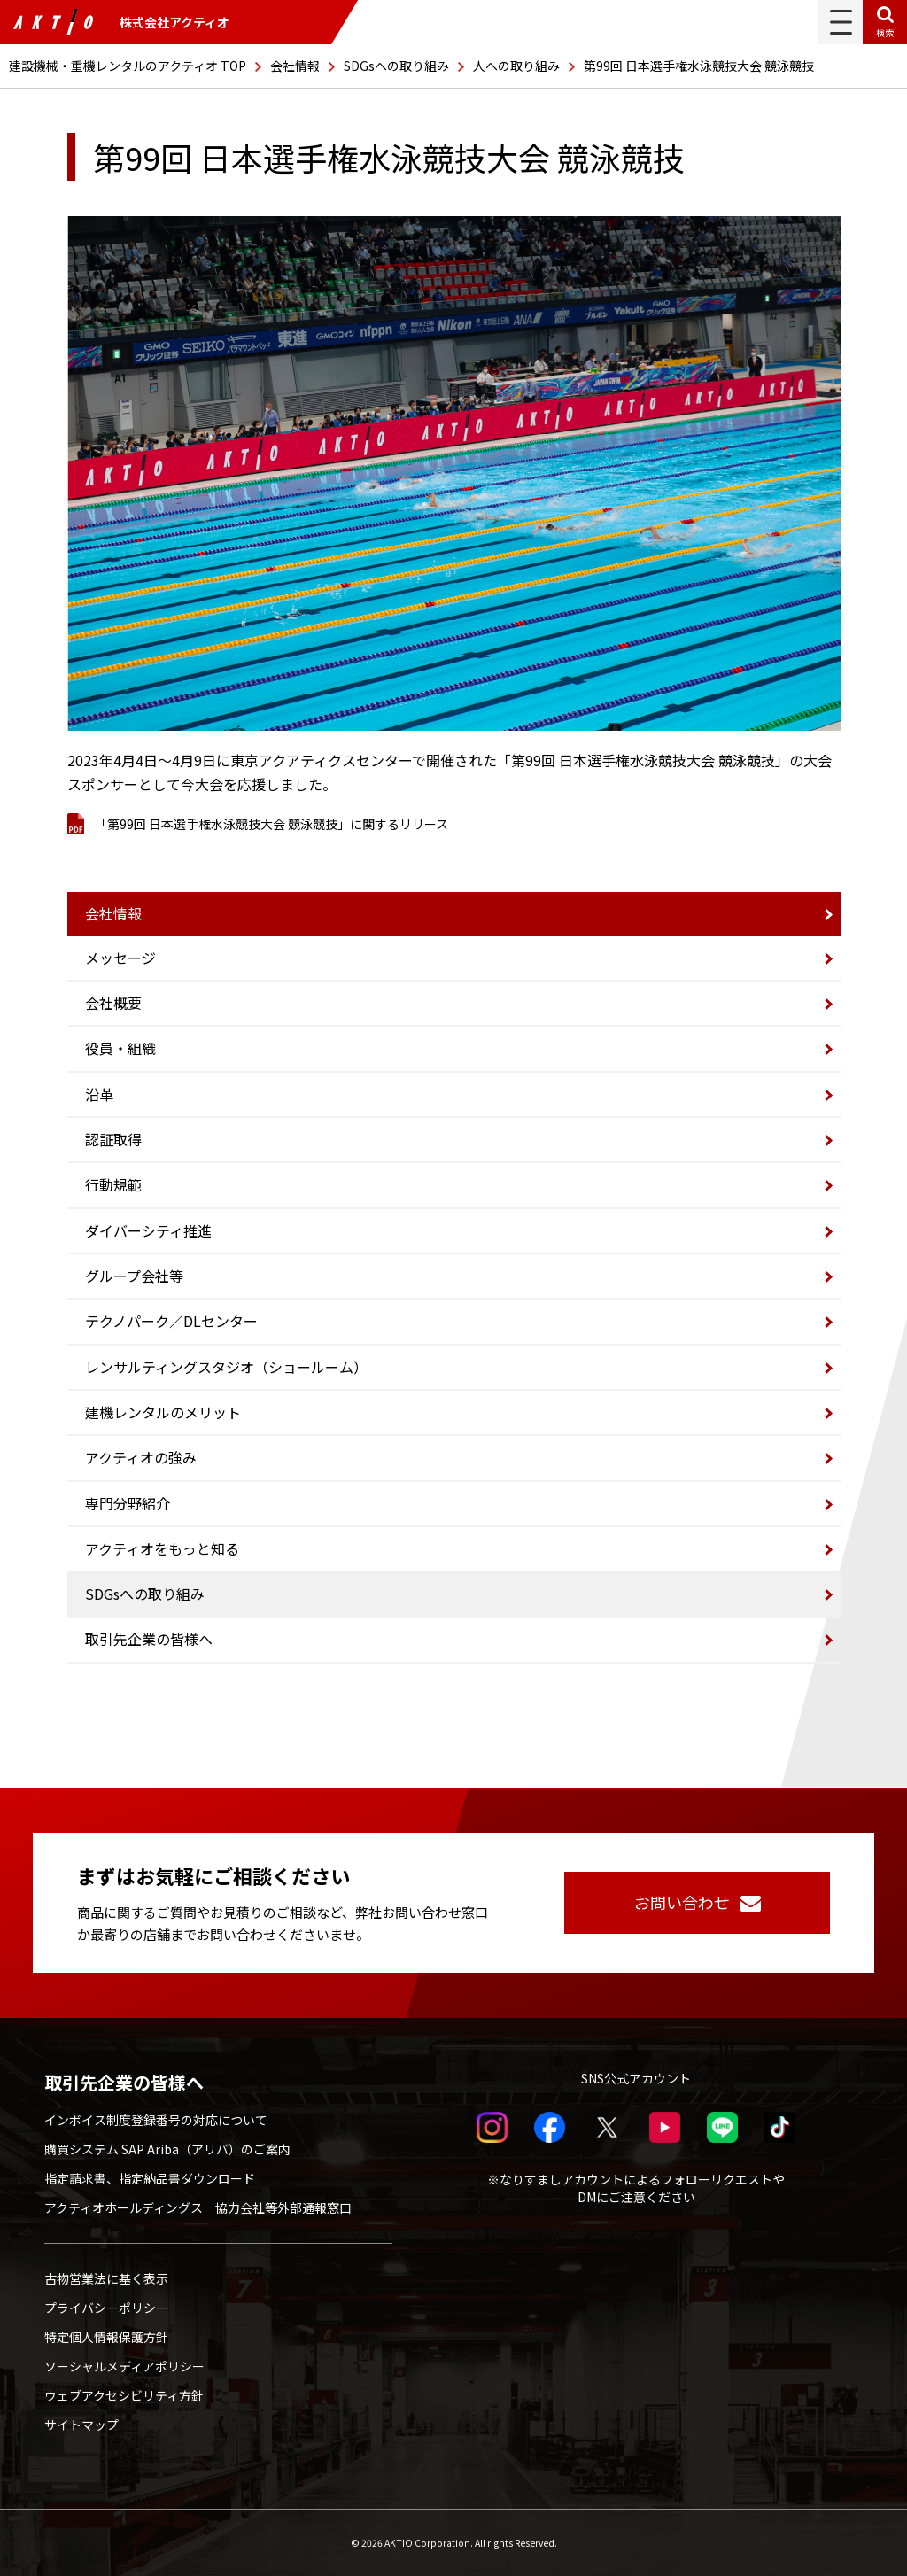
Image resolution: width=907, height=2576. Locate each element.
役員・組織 (120, 1048)
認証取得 (113, 1139)
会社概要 (113, 1002)
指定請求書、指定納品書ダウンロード (149, 2178)
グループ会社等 (134, 1275)
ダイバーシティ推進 (148, 1230)
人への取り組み (516, 65)
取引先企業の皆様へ (149, 1638)
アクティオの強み (141, 1457)
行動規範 (113, 1184)
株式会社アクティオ (121, 22)
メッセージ (120, 957)
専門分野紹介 (127, 1503)
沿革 (99, 1094)
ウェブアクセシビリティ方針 (124, 2395)
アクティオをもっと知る (162, 1548)
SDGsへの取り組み (396, 65)
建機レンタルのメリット (163, 1412)
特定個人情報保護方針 (106, 2337)
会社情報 (295, 65)
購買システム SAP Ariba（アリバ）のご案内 (167, 2149)
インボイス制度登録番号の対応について (155, 2120)
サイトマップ (81, 2424)
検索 (885, 32)
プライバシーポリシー (106, 2308)
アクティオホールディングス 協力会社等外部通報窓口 (198, 2207)
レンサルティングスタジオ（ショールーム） (226, 1366)
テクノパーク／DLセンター (171, 1320)
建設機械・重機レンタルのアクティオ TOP (127, 65)
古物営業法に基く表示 (106, 2278)
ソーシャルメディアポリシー (124, 2366)
